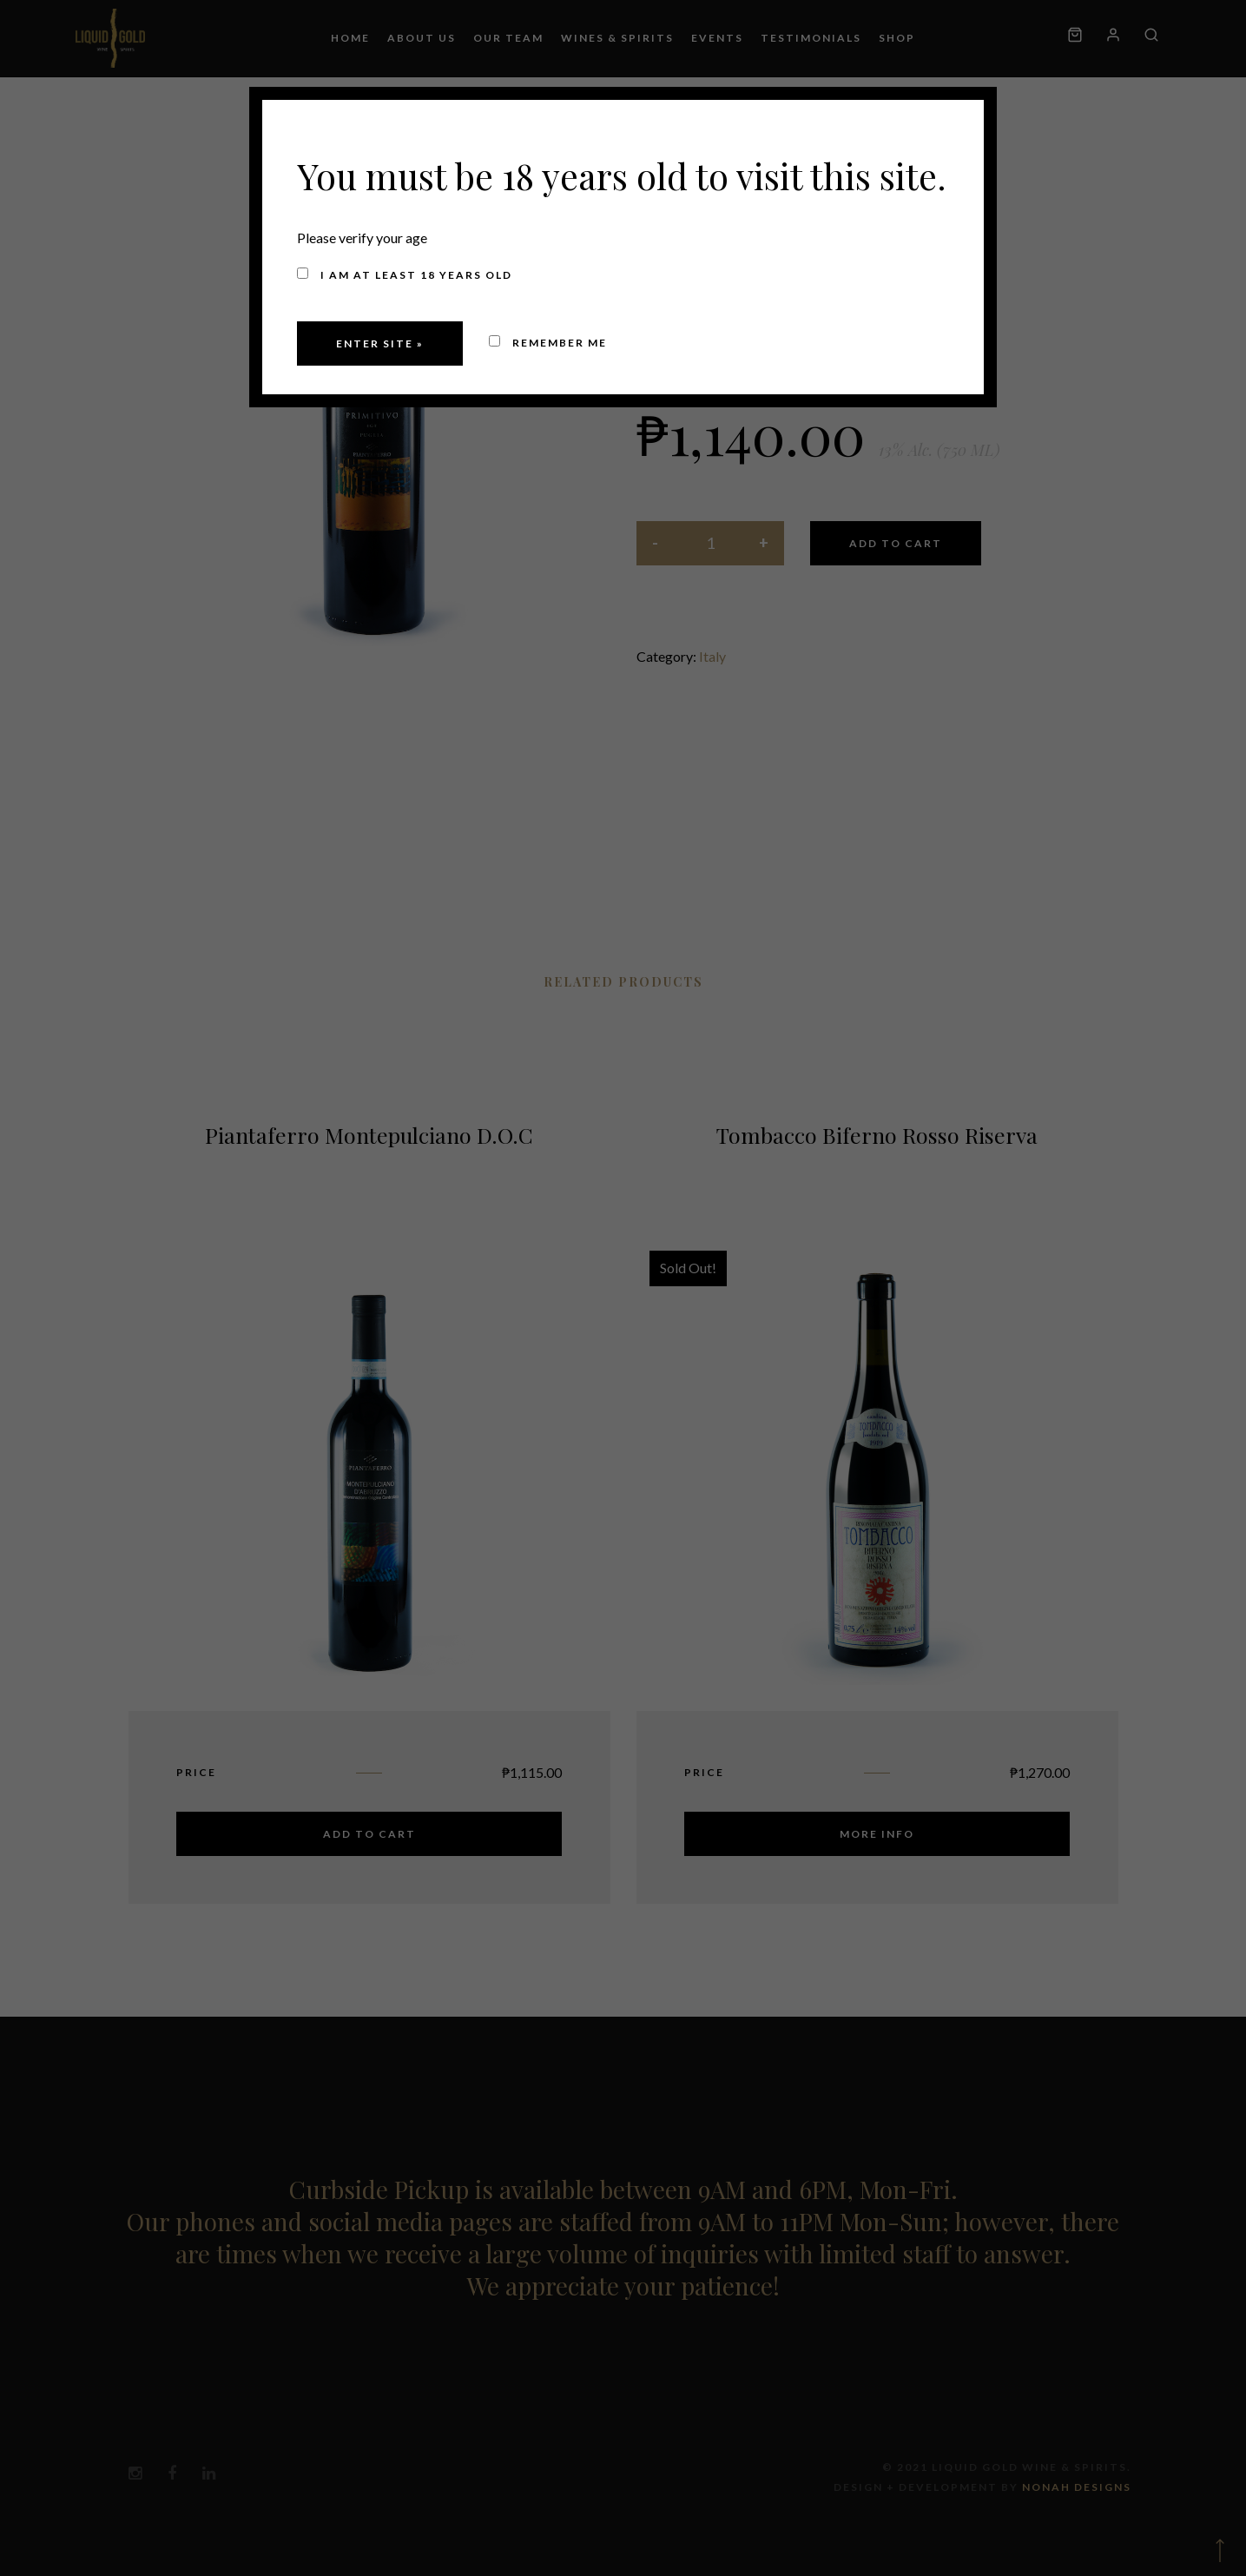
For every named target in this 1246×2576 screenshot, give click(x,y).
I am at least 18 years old (404, 274)
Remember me (548, 342)
